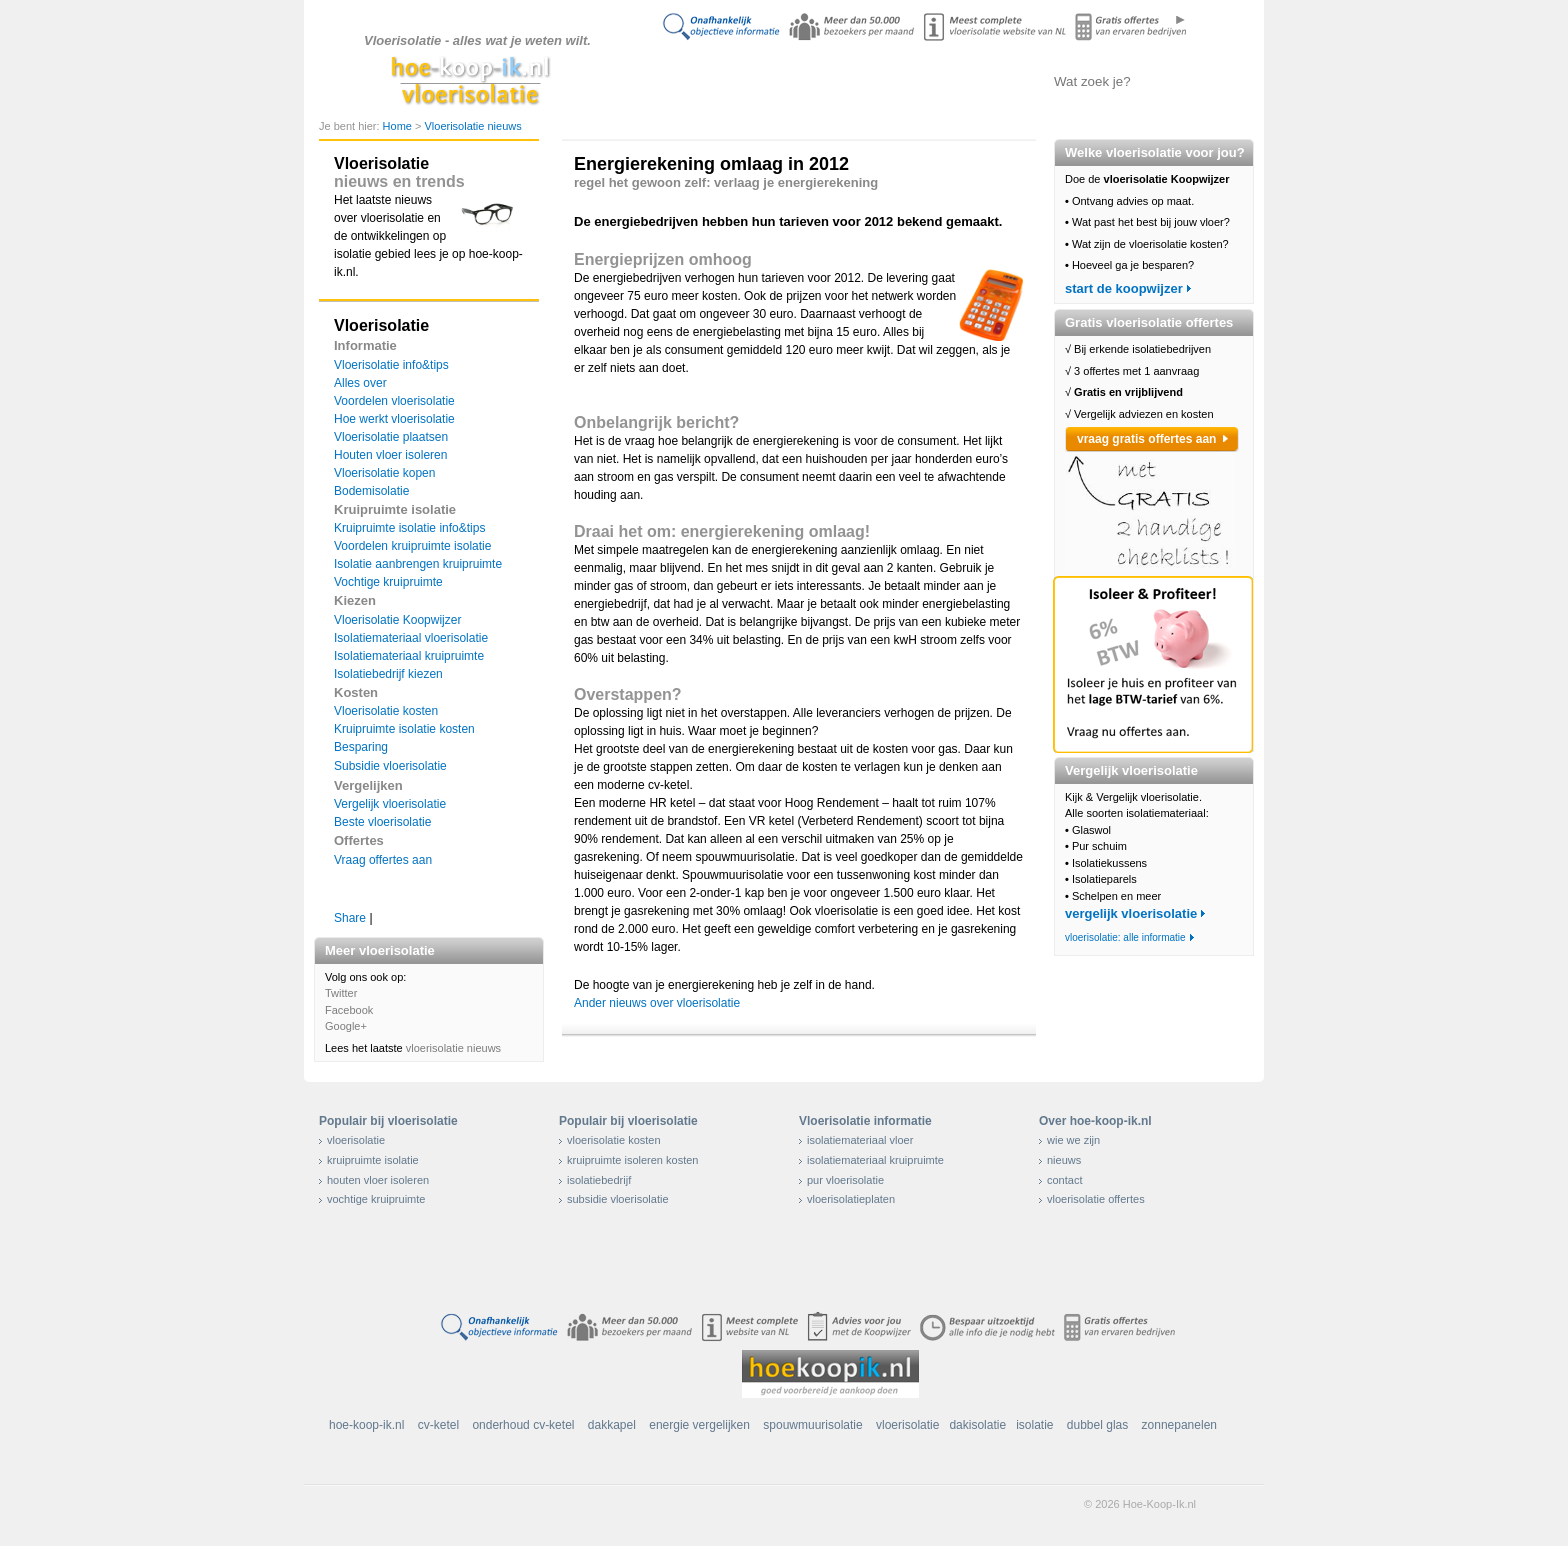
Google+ (346, 1026)
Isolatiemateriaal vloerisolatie (411, 638)
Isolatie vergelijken (879, 81)
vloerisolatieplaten (851, 1199)
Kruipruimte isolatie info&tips (409, 528)
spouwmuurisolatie (812, 1425)
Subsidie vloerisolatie (390, 766)
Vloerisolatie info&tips (391, 365)
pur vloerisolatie (845, 1180)
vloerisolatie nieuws (453, 1048)
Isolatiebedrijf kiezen (388, 674)
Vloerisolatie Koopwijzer (397, 620)
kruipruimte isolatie (373, 1160)
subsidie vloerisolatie (618, 1199)
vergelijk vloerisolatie (1131, 913)
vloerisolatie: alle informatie (1125, 937)
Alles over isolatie (779, 81)
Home (399, 126)
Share (350, 918)
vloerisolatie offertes (1096, 1199)
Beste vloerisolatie (382, 822)
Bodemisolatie (371, 491)
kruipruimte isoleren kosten (632, 1160)
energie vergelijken (699, 1425)
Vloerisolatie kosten (386, 711)
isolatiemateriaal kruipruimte (875, 1160)
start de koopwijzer (1124, 288)
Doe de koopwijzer (679, 81)
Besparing (361, 747)
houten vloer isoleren (378, 1180)
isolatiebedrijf (599, 1180)
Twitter (341, 993)
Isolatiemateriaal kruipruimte (409, 656)
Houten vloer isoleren (390, 455)
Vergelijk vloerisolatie (390, 804)
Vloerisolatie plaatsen (391, 437)
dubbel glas (1097, 1425)
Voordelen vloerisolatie (394, 401)
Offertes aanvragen (979, 81)
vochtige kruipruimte (376, 1199)
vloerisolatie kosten (614, 1140)
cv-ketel (438, 1425)
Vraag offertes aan (383, 860)
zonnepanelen (1179, 1425)
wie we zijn (1073, 1140)
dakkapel (612, 1425)
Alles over (360, 383)
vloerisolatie (356, 1140)
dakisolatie (977, 1425)
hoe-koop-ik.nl (366, 1425)
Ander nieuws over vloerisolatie (657, 1003)
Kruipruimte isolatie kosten (404, 729)
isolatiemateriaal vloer (860, 1140)
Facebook (349, 1010)
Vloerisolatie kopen (384, 473)
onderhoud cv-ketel (523, 1425)
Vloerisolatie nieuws (472, 126)
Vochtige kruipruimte (388, 582)
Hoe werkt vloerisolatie (394, 419)
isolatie (1034, 1425)
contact (1064, 1180)
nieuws (1064, 1160)
